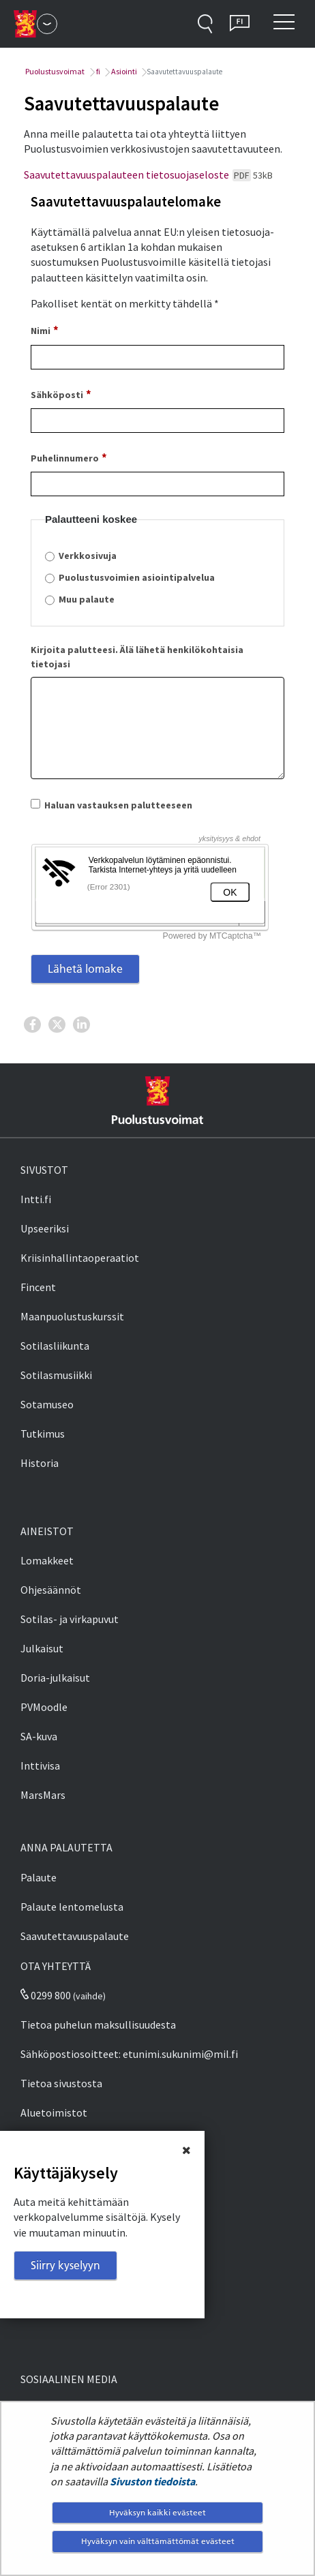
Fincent (38, 1287)
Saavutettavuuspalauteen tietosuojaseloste (148, 174)
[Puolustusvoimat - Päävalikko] (47, 23)
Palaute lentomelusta (71, 1906)
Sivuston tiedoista (152, 2481)
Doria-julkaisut (55, 1677)
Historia (39, 1463)
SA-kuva (38, 1736)
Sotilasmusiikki (56, 1375)
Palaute (38, 1877)
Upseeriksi (44, 1228)
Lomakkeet (47, 1560)
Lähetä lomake (85, 968)
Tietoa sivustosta (61, 2083)
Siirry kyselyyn (65, 2265)
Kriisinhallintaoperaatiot (79, 1257)
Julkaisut (41, 1648)
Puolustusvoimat (54, 71)
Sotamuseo (47, 1404)
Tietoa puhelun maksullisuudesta (98, 2024)
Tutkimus (42, 1433)
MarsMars (42, 1795)
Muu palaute (87, 599)
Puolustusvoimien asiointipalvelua (137, 577)
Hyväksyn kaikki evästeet (157, 2512)
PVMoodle (44, 1707)
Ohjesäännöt (50, 1589)
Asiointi (123, 71)
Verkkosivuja (88, 555)
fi (97, 71)
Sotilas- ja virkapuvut (69, 1619)
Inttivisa (40, 1765)
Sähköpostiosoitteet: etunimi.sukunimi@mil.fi (129, 2054)
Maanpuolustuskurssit (72, 1316)
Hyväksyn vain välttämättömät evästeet (158, 2541)
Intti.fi (35, 1199)
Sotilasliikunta (54, 1345)
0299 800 (45, 1995)
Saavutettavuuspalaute (74, 1936)
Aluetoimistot (53, 2112)
